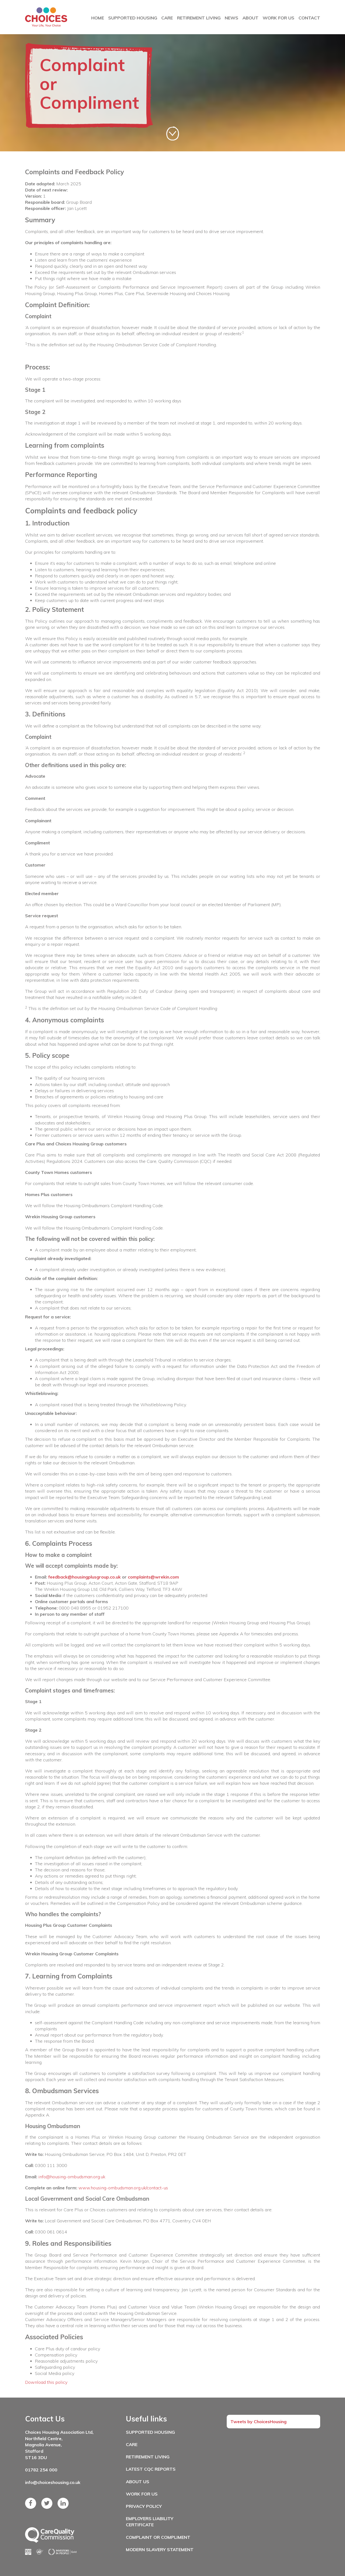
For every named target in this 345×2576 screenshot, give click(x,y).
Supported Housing (132, 18)
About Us (137, 2481)
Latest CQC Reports (151, 2469)
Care (167, 18)
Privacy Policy (144, 2506)
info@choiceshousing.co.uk (52, 2482)
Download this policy (46, 2382)
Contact (309, 18)
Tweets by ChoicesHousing (258, 2421)
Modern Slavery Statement (160, 2549)
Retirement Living (199, 18)
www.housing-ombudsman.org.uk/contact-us (123, 2188)
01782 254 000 (41, 2470)
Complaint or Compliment (158, 2537)
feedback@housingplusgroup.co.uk (84, 1577)
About (250, 18)
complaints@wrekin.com (153, 1577)
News (231, 18)
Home (97, 18)
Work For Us (278, 18)
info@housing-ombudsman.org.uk (71, 2177)
